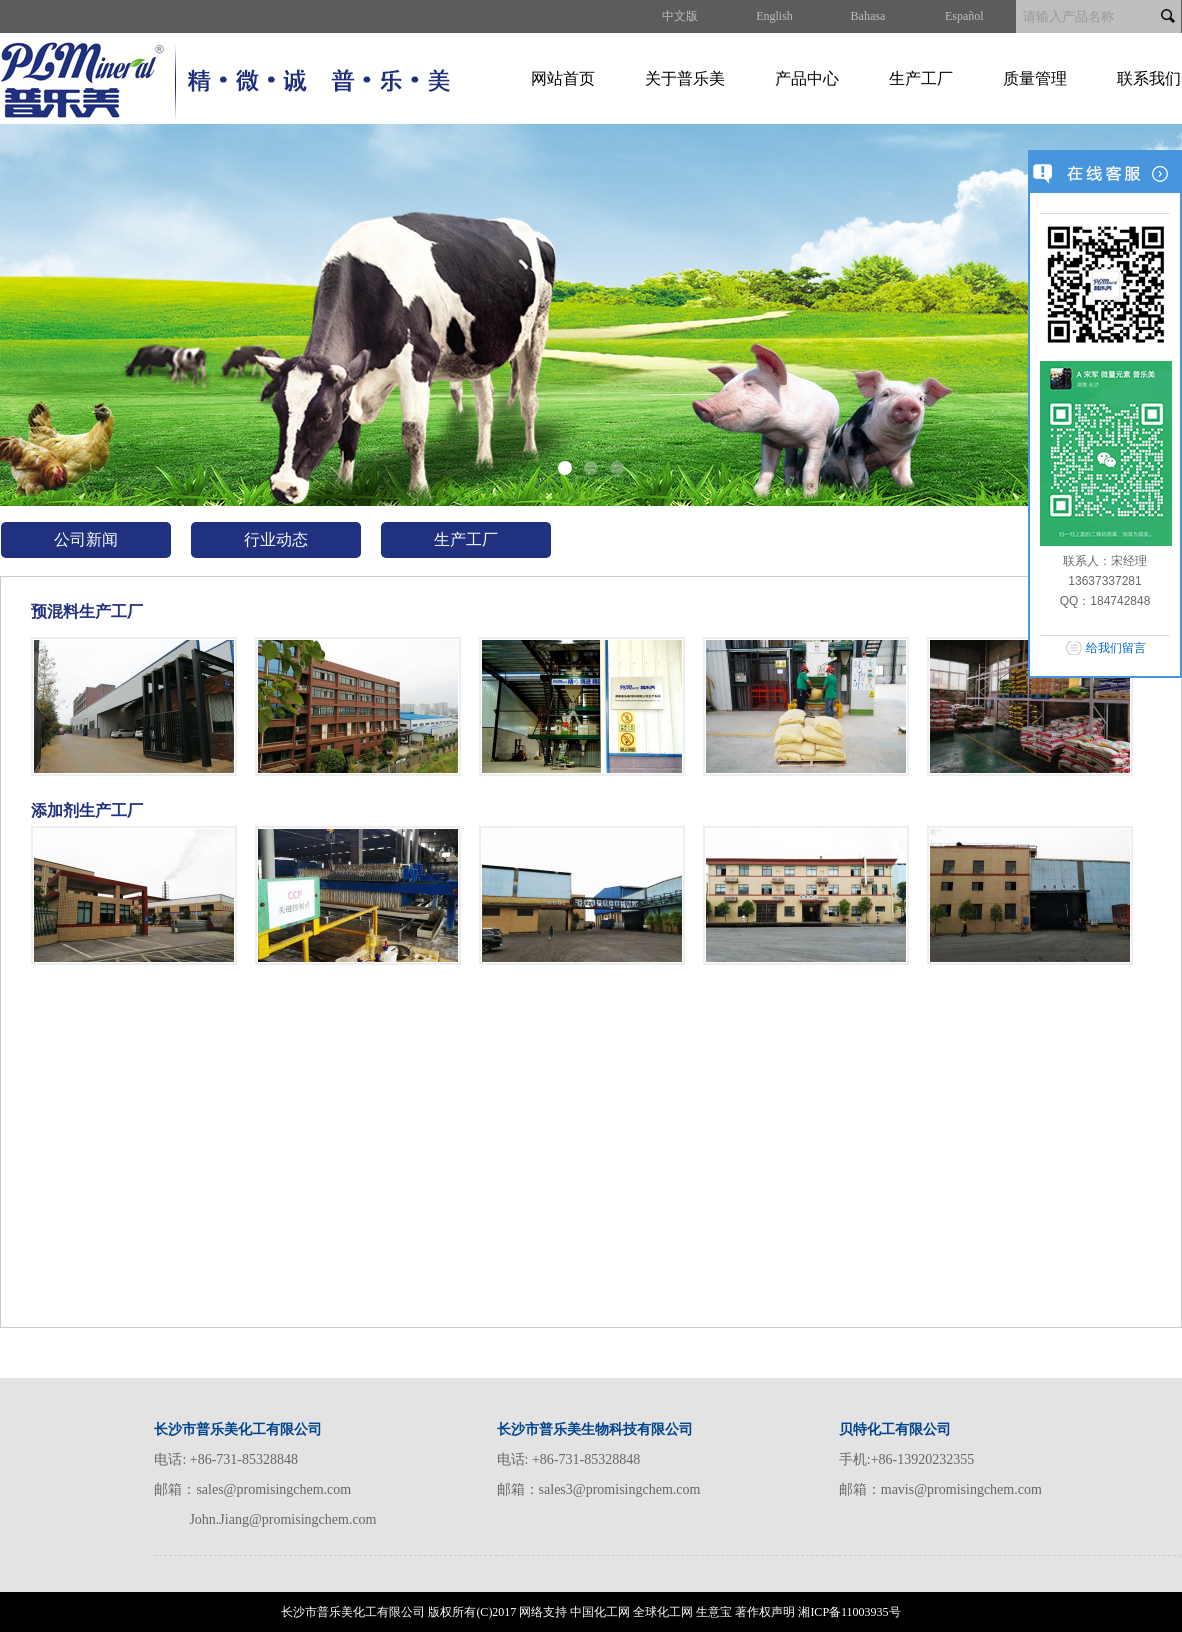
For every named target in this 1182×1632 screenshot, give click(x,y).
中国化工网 (600, 1612)
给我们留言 (1116, 648)
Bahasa (868, 16)
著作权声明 (765, 1612)
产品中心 (807, 78)
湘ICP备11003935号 (849, 1612)
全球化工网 (663, 1612)
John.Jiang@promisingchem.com (282, 1519)
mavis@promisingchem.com (961, 1489)
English (774, 16)
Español (964, 16)
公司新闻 (86, 539)
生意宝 (714, 1612)
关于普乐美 (685, 78)
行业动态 (276, 539)
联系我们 (1149, 78)
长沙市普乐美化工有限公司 (353, 1612)
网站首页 (563, 78)
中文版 (680, 16)
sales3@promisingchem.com (620, 1489)
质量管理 (1035, 78)
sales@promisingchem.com (273, 1489)
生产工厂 (921, 78)
